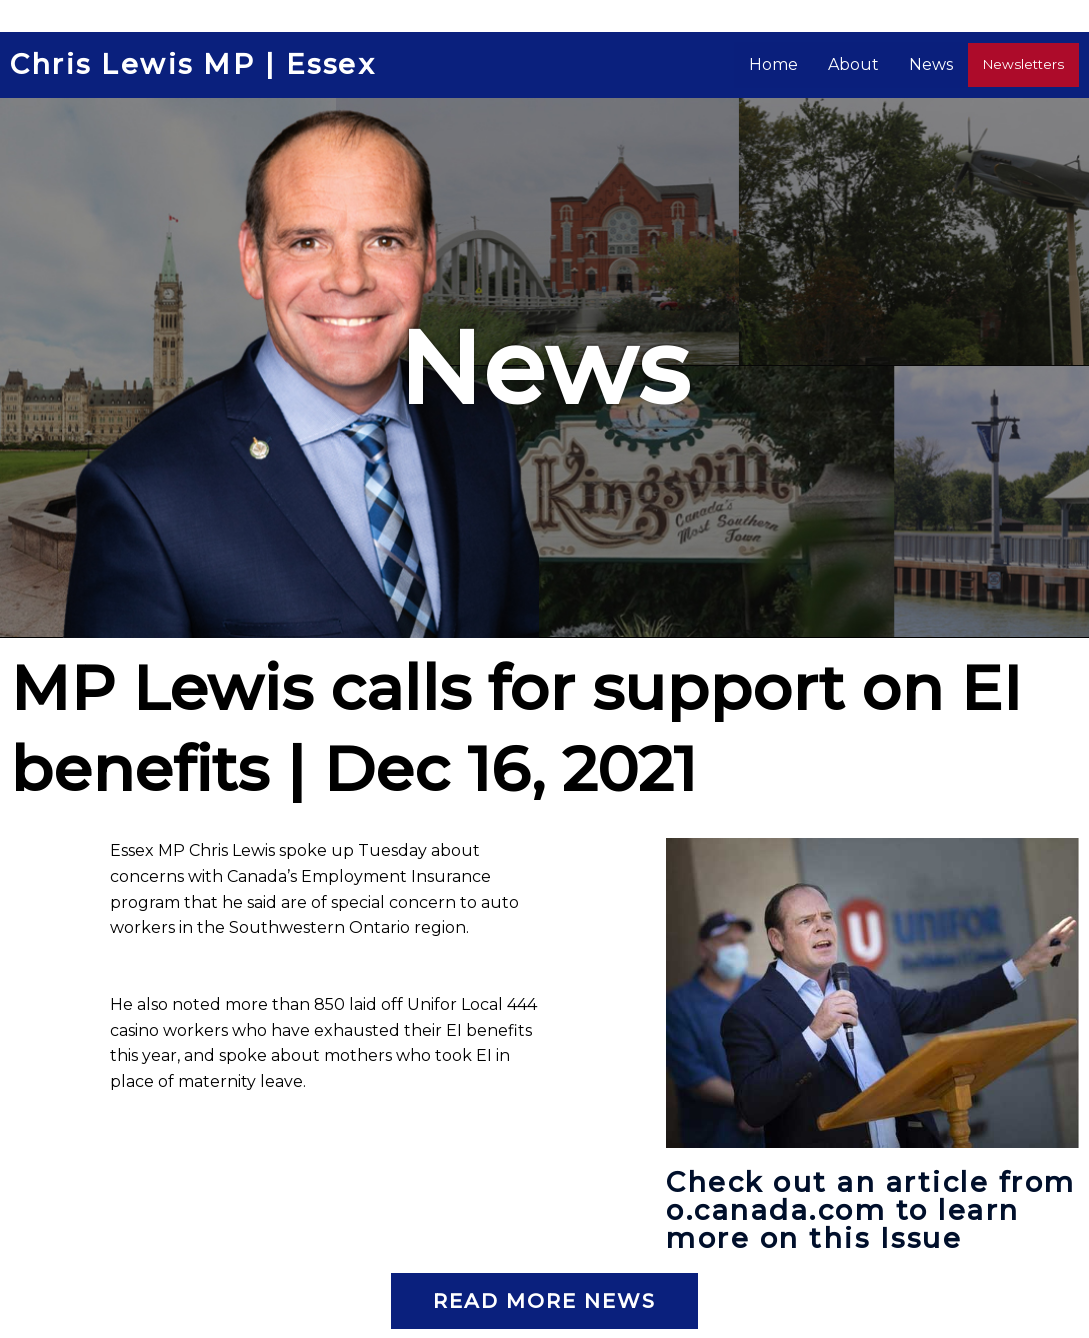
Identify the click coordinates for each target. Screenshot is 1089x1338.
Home (784, 64)
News (942, 64)
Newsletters (1029, 64)
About (864, 64)
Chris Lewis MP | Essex (198, 65)
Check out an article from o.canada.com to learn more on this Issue (868, 1210)
